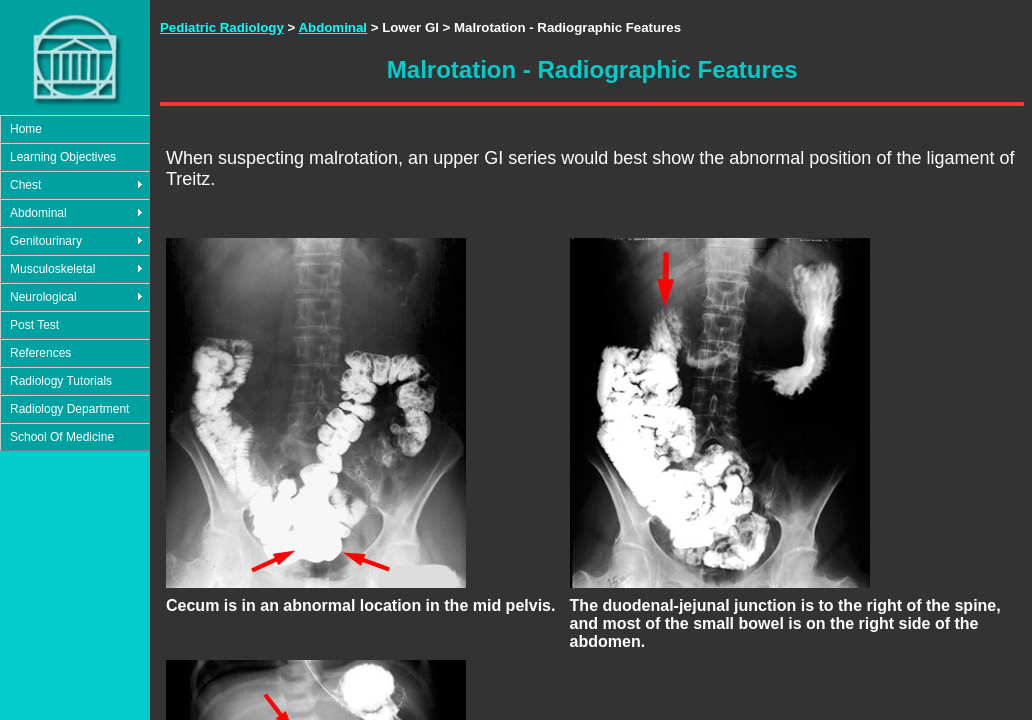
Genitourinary (46, 241)
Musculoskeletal (52, 269)
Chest (25, 185)
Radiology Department (69, 409)
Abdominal (38, 213)
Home (26, 129)
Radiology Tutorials (61, 381)
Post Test (34, 325)
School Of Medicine (62, 437)
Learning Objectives (63, 157)
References (40, 353)
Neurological (43, 297)
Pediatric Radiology (222, 27)
